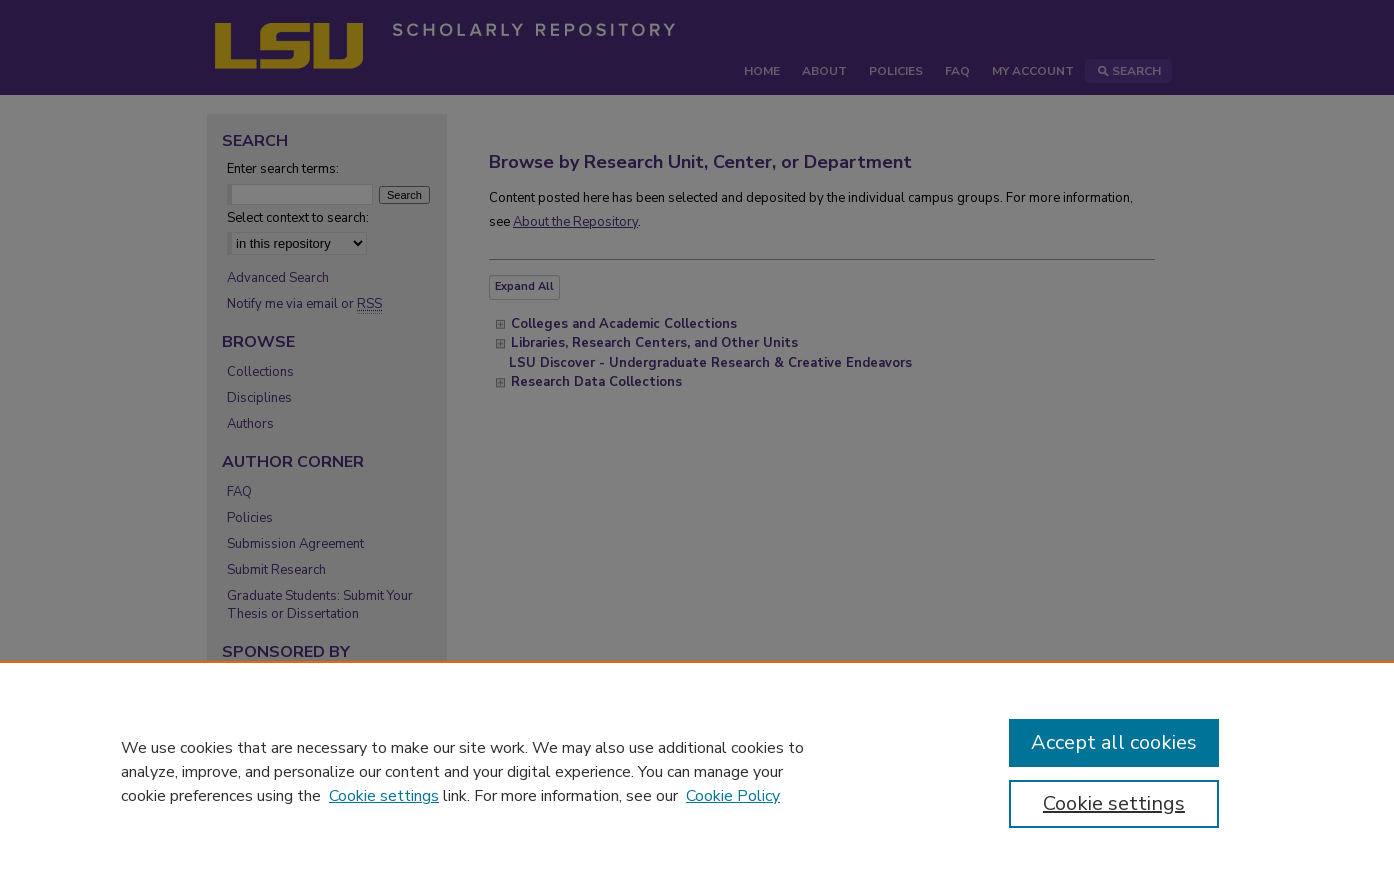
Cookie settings (384, 796)
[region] (697, 771)
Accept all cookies (1114, 742)
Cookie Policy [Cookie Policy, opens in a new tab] (733, 796)
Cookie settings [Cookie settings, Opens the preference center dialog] (1114, 803)
